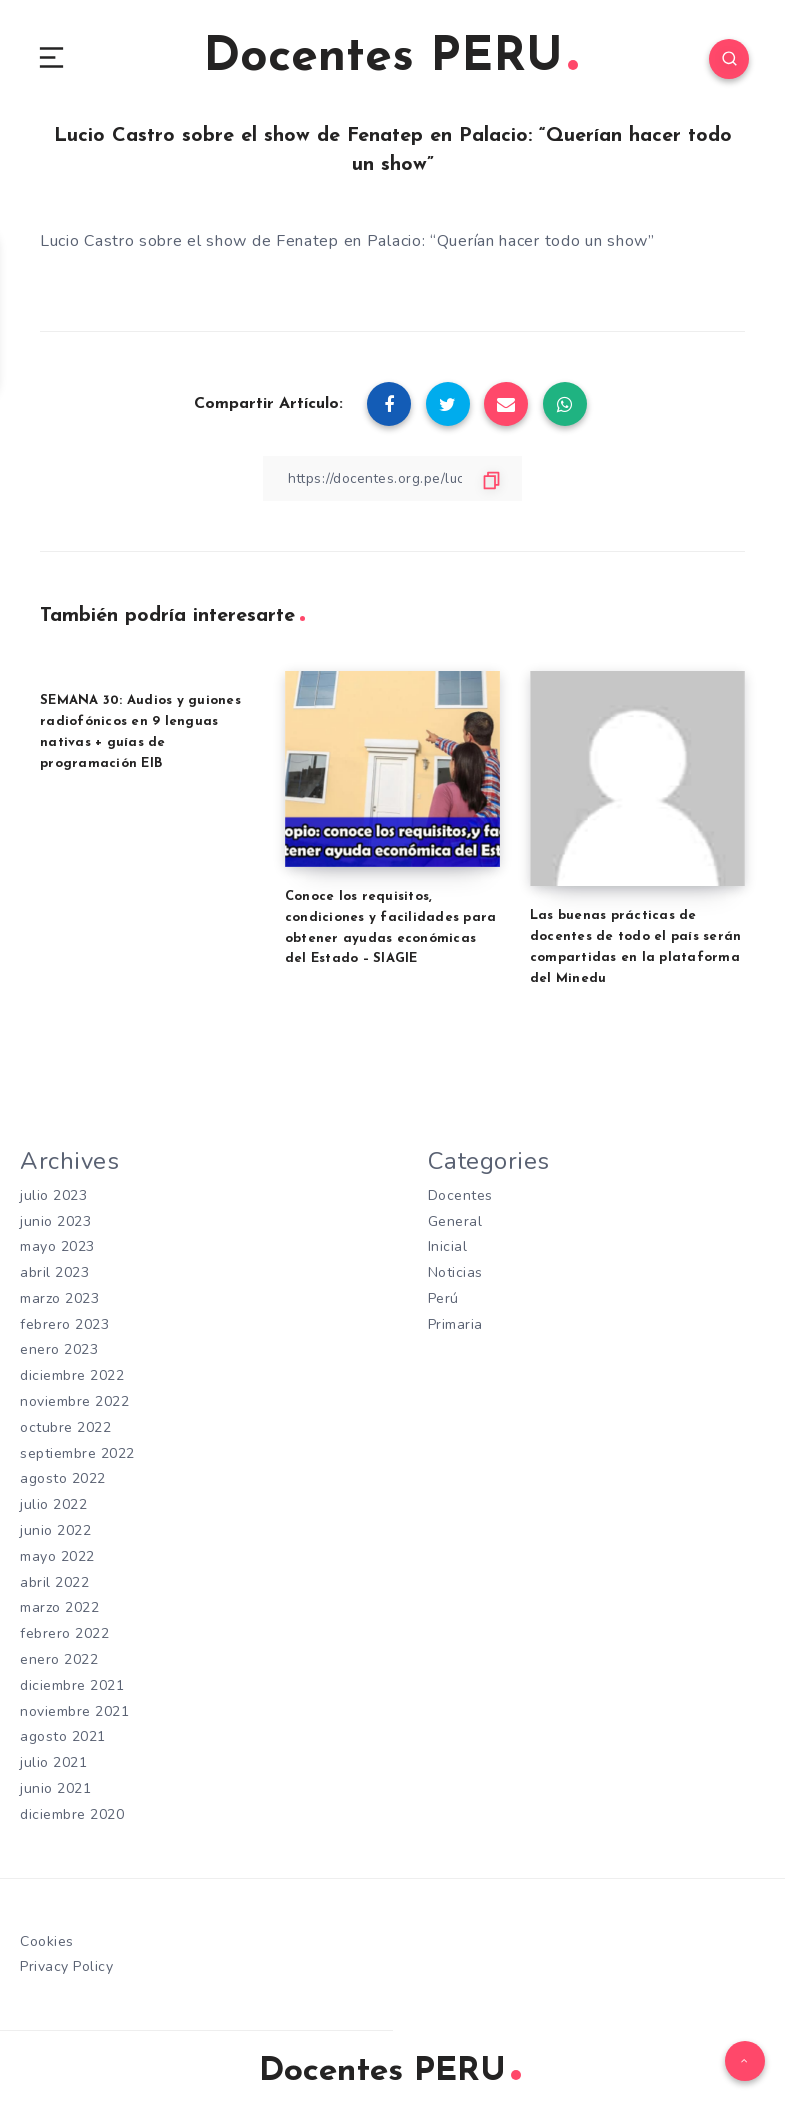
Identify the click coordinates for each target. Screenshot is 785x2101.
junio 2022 (55, 1525)
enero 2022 (59, 1651)
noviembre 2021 (74, 1701)
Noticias (455, 1273)
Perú (443, 1298)
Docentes (460, 1197)
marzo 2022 (59, 1600)
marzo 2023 (59, 1298)
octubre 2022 (65, 1424)
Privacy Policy (66, 1953)
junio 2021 (55, 1777)
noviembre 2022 (74, 1399)
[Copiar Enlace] (393, 481)
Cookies (47, 1928)
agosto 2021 (63, 1726)
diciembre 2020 (72, 1802)
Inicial (448, 1248)
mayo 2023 (57, 1248)
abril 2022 (54, 1575)
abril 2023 (54, 1273)
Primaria (455, 1323)
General (455, 1223)
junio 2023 (55, 1223)
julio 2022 (53, 1500)
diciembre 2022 (72, 1374)
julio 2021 (53, 1751)
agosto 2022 (63, 1474)
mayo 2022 (57, 1550)
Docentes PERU (390, 59)
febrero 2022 (64, 1626)
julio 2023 (53, 1197)
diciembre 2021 (72, 1676)
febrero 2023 (64, 1323)
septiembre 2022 (77, 1449)
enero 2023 (59, 1348)
